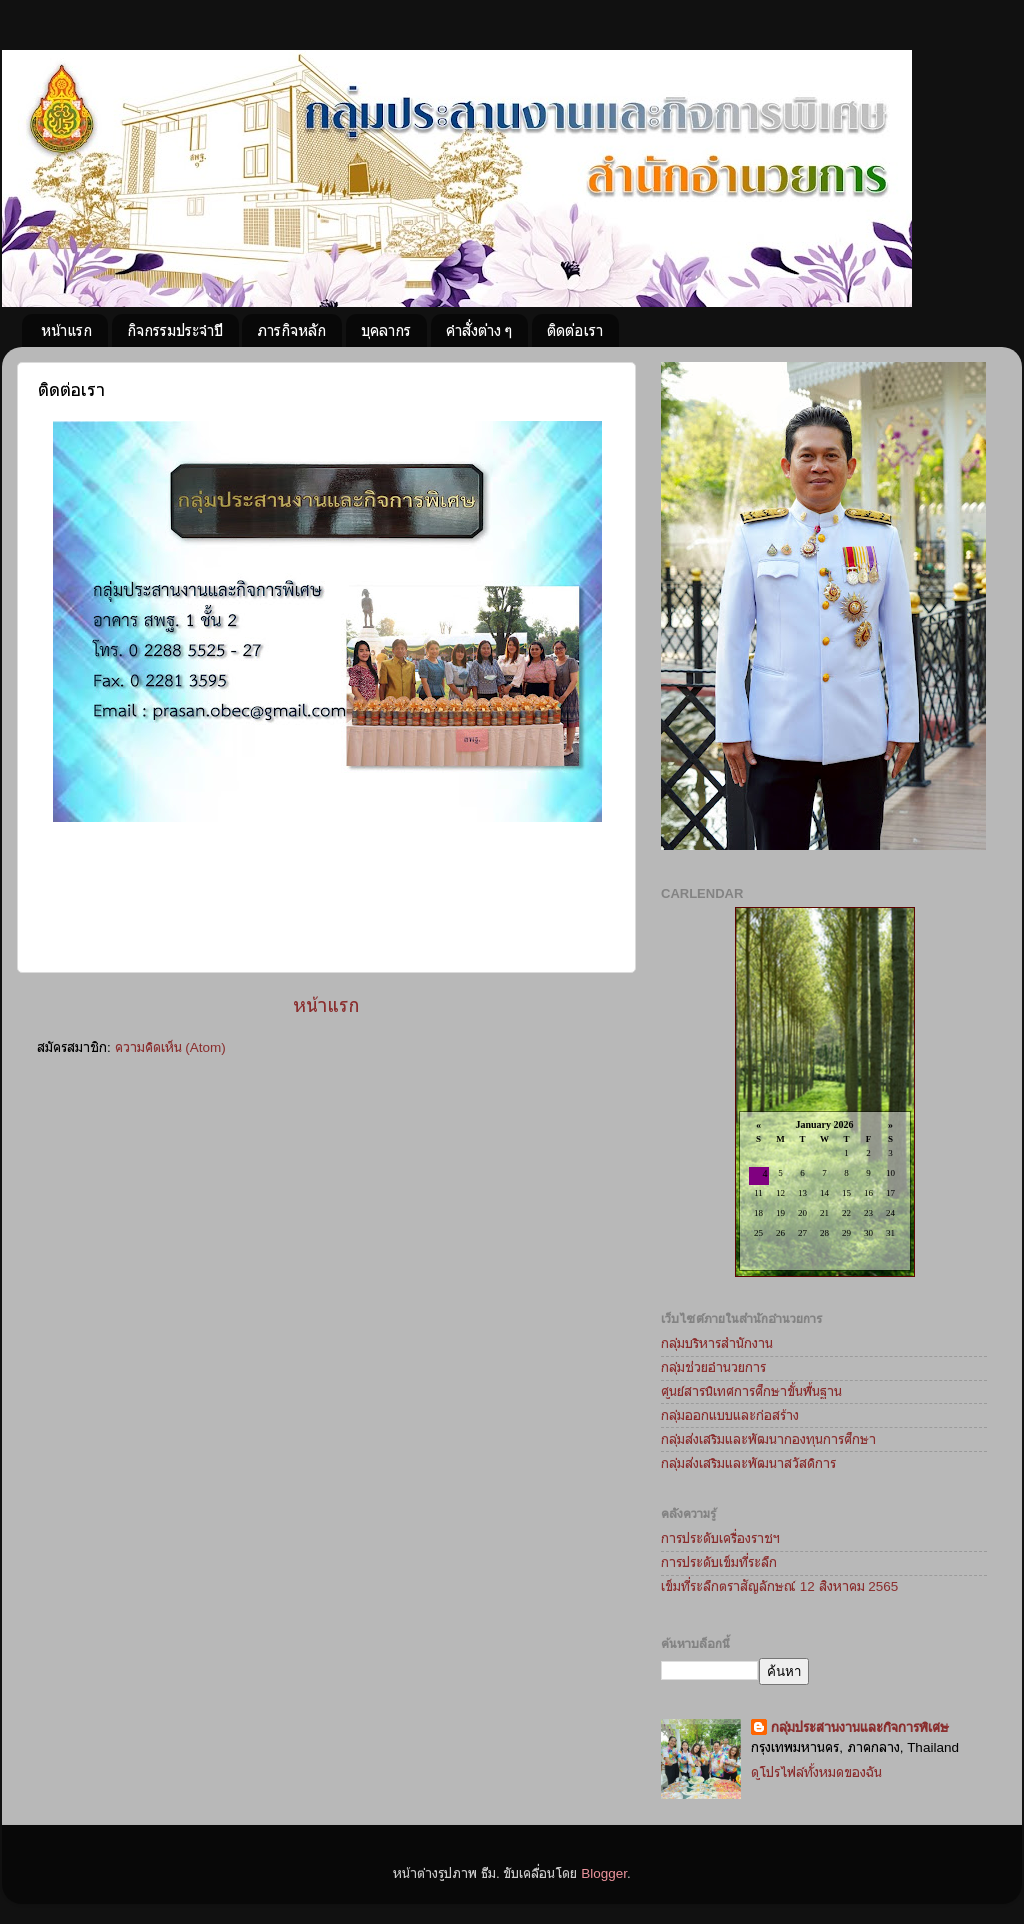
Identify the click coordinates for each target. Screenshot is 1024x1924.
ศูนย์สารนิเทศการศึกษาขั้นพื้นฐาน (751, 1391)
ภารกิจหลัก (291, 330)
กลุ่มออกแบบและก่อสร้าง (730, 1415)
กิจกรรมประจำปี (175, 330)
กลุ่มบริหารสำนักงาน (717, 1343)
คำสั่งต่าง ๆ (479, 330)
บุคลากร (386, 330)
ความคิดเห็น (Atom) (170, 1047)
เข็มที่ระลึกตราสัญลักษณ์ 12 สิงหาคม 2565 (779, 1586)
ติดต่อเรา (575, 330)
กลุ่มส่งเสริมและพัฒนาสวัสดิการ (748, 1463)
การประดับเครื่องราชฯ (720, 1538)
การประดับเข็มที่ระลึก (719, 1562)
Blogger (604, 1873)
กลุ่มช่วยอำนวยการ (713, 1367)
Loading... (824, 1093)
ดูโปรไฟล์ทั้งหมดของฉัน (816, 1772)
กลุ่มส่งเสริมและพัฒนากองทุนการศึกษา (768, 1439)
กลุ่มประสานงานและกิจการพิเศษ (860, 1727)
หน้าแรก (66, 330)
